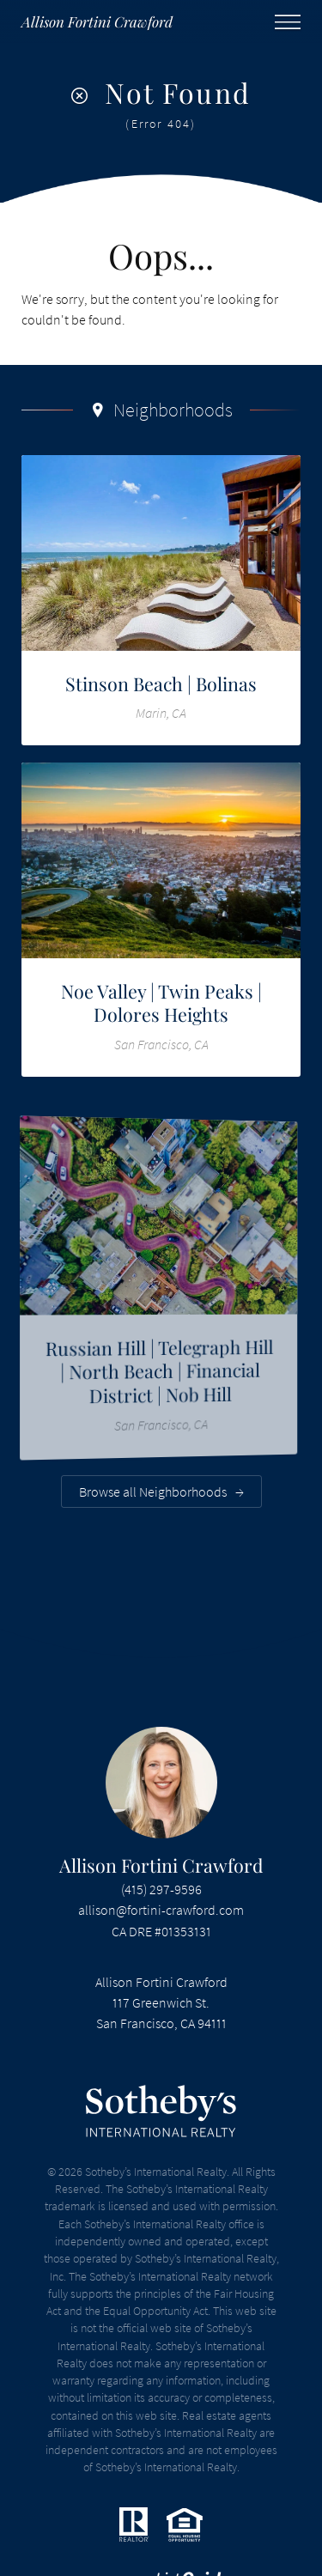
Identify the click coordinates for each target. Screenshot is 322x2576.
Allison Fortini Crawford (161, 1865)
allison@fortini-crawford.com (161, 1909)
